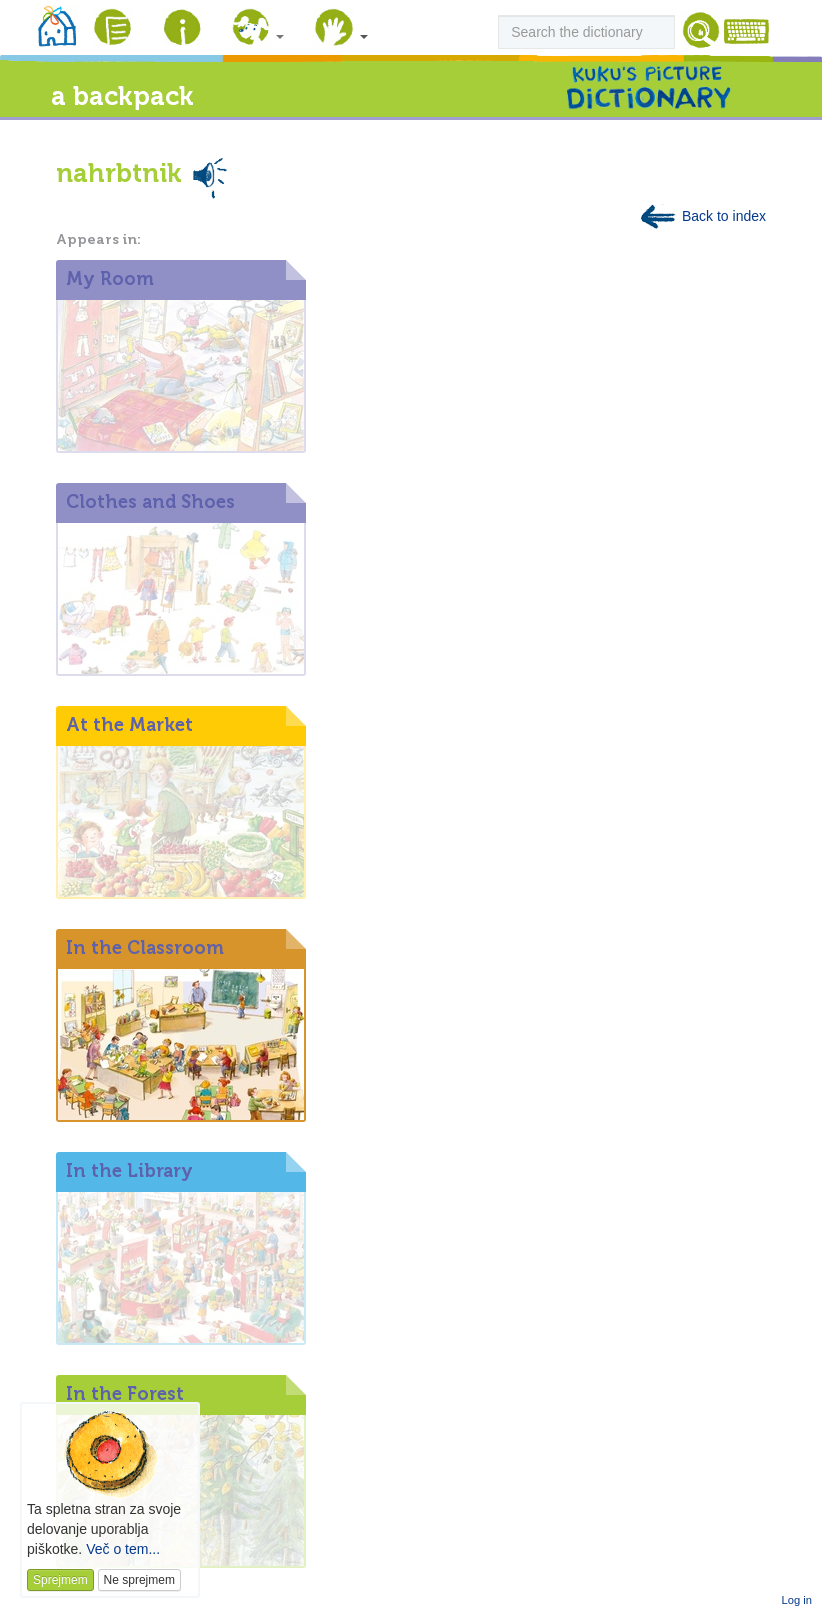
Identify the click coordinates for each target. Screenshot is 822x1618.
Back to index (702, 216)
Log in (797, 1600)
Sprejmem (60, 1580)
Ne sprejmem (139, 1580)
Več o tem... (123, 1549)
